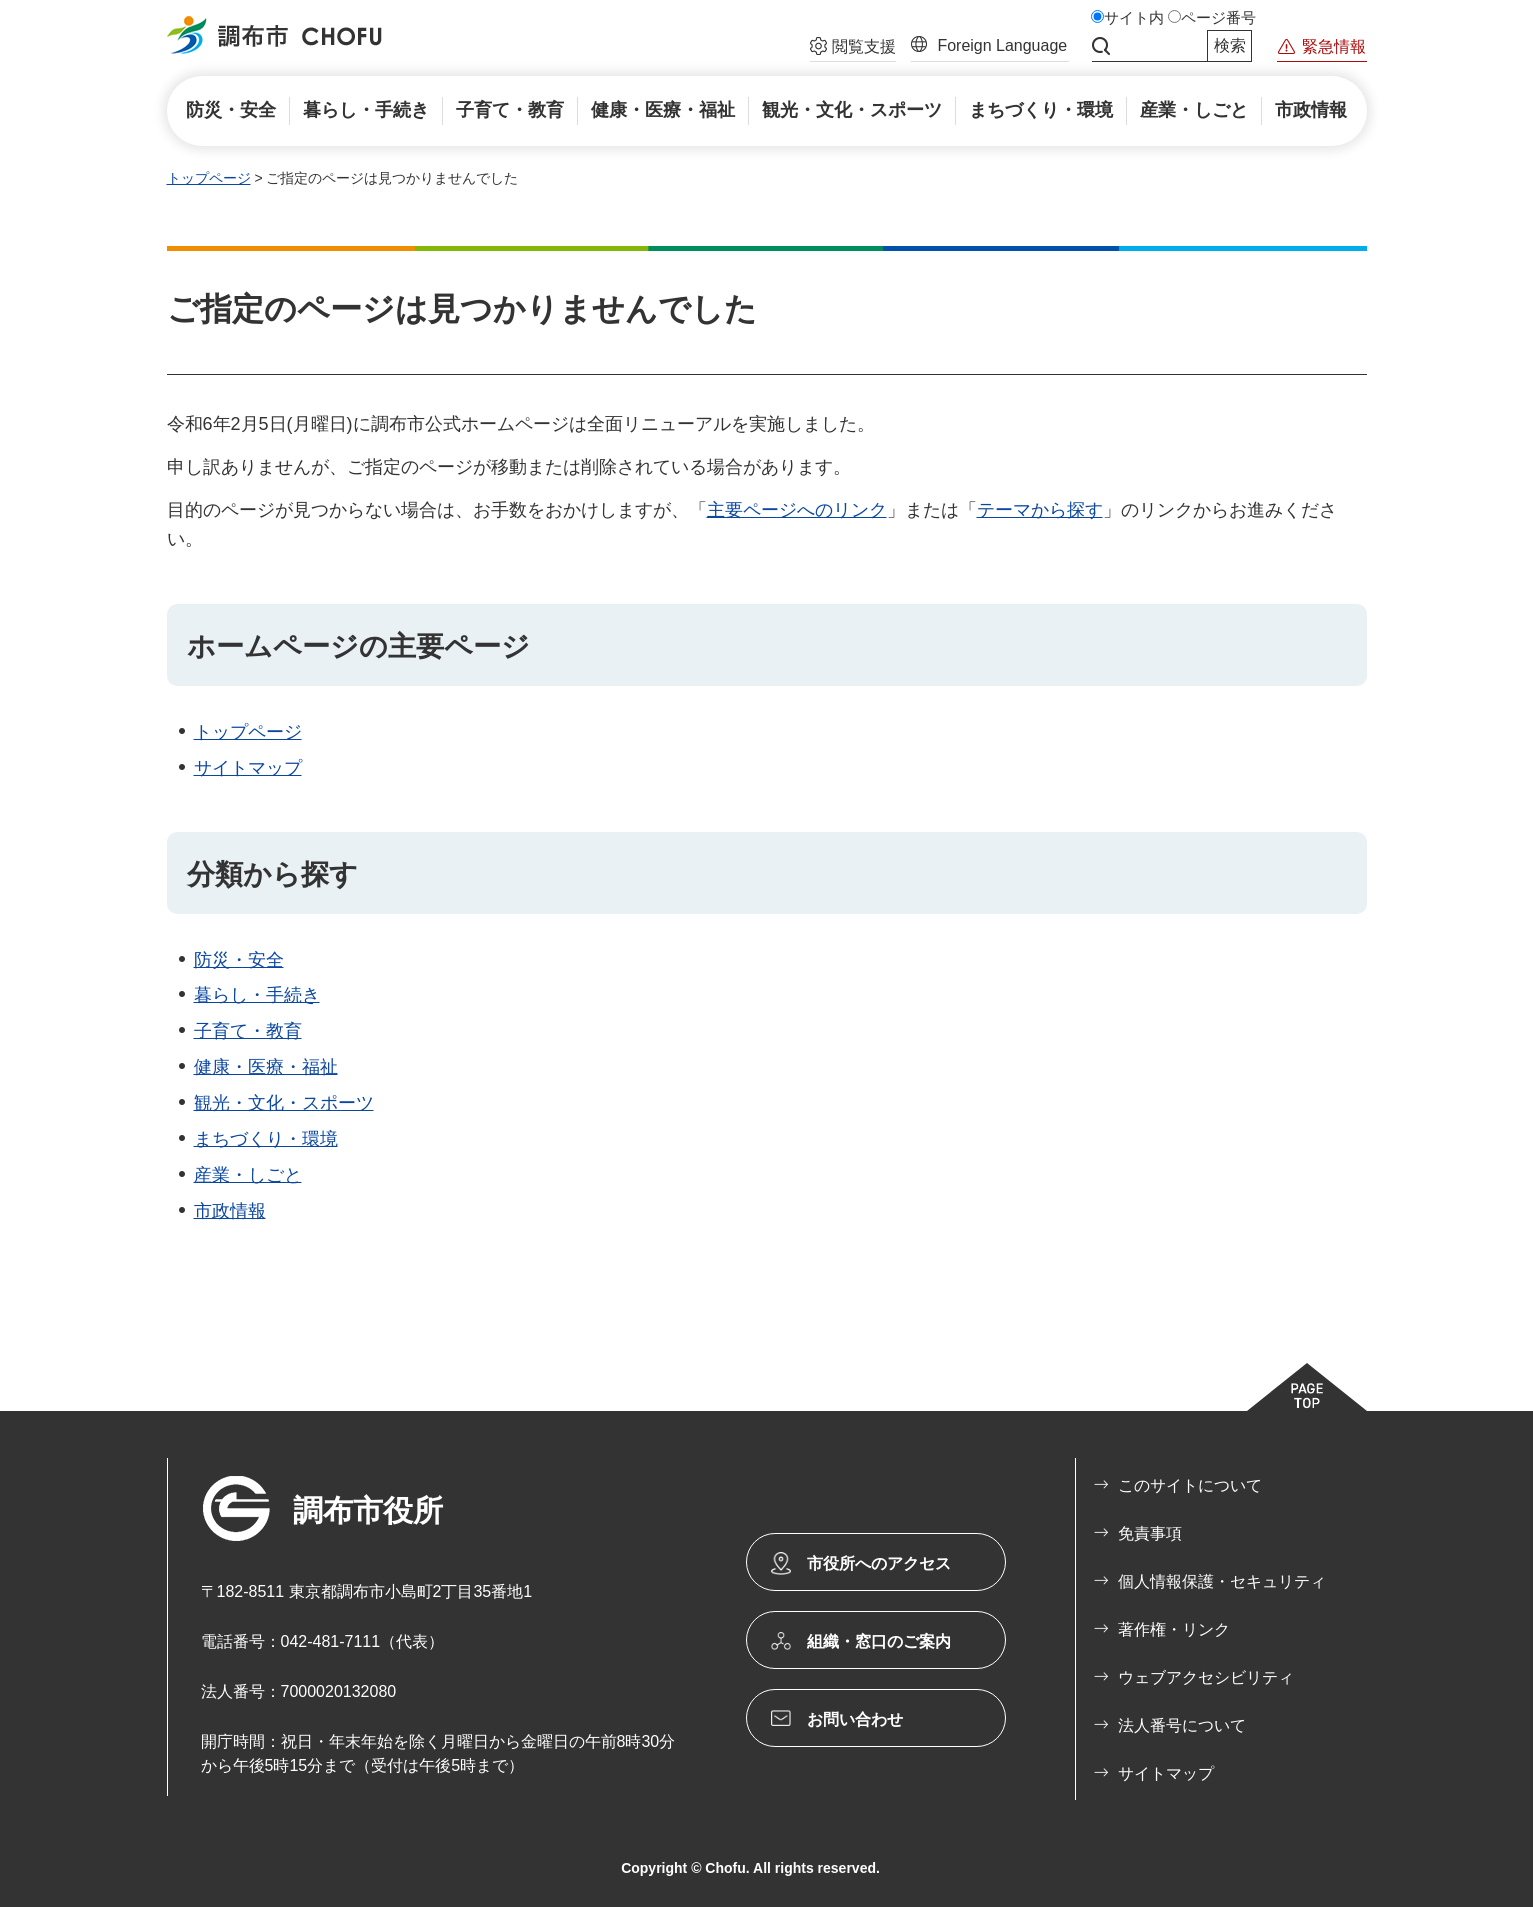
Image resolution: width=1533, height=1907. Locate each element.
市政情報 (230, 1211)
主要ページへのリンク (797, 510)
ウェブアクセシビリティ (1206, 1677)
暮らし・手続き (257, 995)
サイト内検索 (1101, 46)
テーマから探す (1040, 510)
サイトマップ (248, 768)
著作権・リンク (1174, 1629)
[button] (853, 49)
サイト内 (1134, 18)
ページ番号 (1218, 18)
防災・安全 (239, 960)
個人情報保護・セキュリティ (1222, 1581)
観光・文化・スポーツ (284, 1103)
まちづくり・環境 (266, 1139)
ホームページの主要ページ (358, 646)
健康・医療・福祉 (266, 1067)
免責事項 (1150, 1533)
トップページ (209, 178)
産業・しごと (248, 1175)
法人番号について (1182, 1725)
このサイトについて (1190, 1485)
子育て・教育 (248, 1031)
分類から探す (272, 874)
